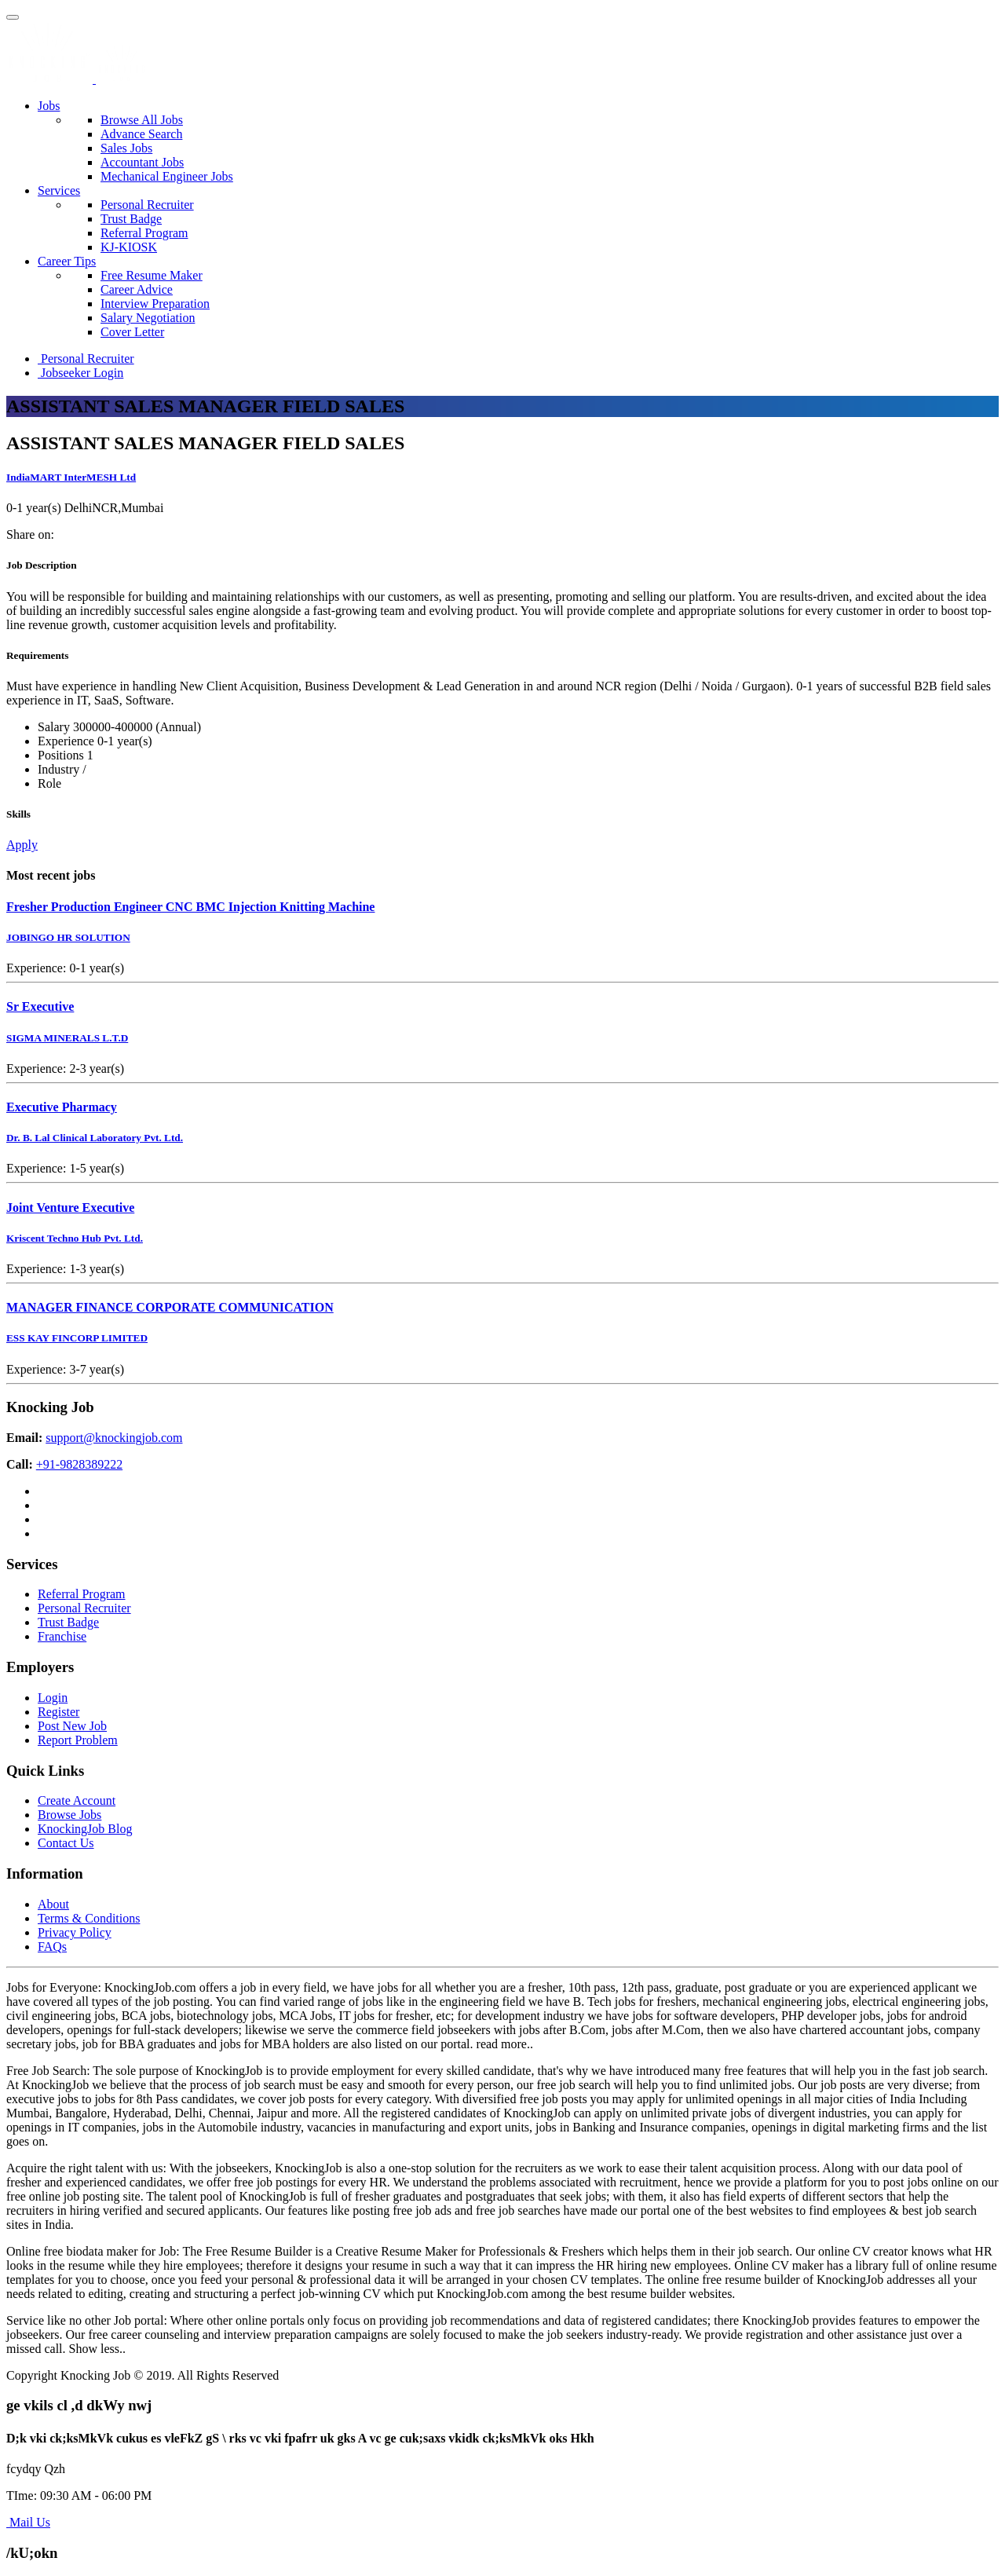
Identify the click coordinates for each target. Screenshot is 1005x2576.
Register (58, 1711)
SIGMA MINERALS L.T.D (67, 1038)
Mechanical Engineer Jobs (166, 176)
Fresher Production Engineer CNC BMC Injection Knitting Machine (190, 906)
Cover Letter (132, 331)
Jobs (49, 105)
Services (59, 190)
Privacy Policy (74, 1932)
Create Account (76, 1800)
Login (53, 1697)
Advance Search (141, 134)
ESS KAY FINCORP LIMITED (77, 1338)
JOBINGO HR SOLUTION (68, 937)
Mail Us (28, 2522)
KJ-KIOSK (128, 247)
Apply (22, 844)
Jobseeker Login (80, 372)
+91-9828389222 (79, 1464)
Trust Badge (131, 218)
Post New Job (72, 1726)
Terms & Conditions (89, 1918)
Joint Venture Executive (70, 1207)
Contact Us (66, 1843)
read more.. (505, 2044)
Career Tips (67, 261)
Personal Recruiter (147, 204)
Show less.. (97, 2348)
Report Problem (78, 1740)
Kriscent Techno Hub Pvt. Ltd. (74, 1238)
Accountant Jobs (142, 162)
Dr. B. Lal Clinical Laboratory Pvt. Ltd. (94, 1137)
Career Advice (136, 289)
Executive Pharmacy (61, 1107)
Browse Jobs (69, 1814)
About (53, 1904)
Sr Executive (40, 1006)
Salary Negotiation (147, 317)
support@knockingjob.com (114, 1437)
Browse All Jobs (141, 119)
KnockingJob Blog (85, 1828)
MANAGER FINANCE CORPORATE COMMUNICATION (170, 1307)
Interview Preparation (155, 303)
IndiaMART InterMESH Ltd (71, 477)
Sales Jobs (126, 148)
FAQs (52, 1946)
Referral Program (144, 233)
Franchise (62, 1636)
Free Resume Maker (151, 275)
